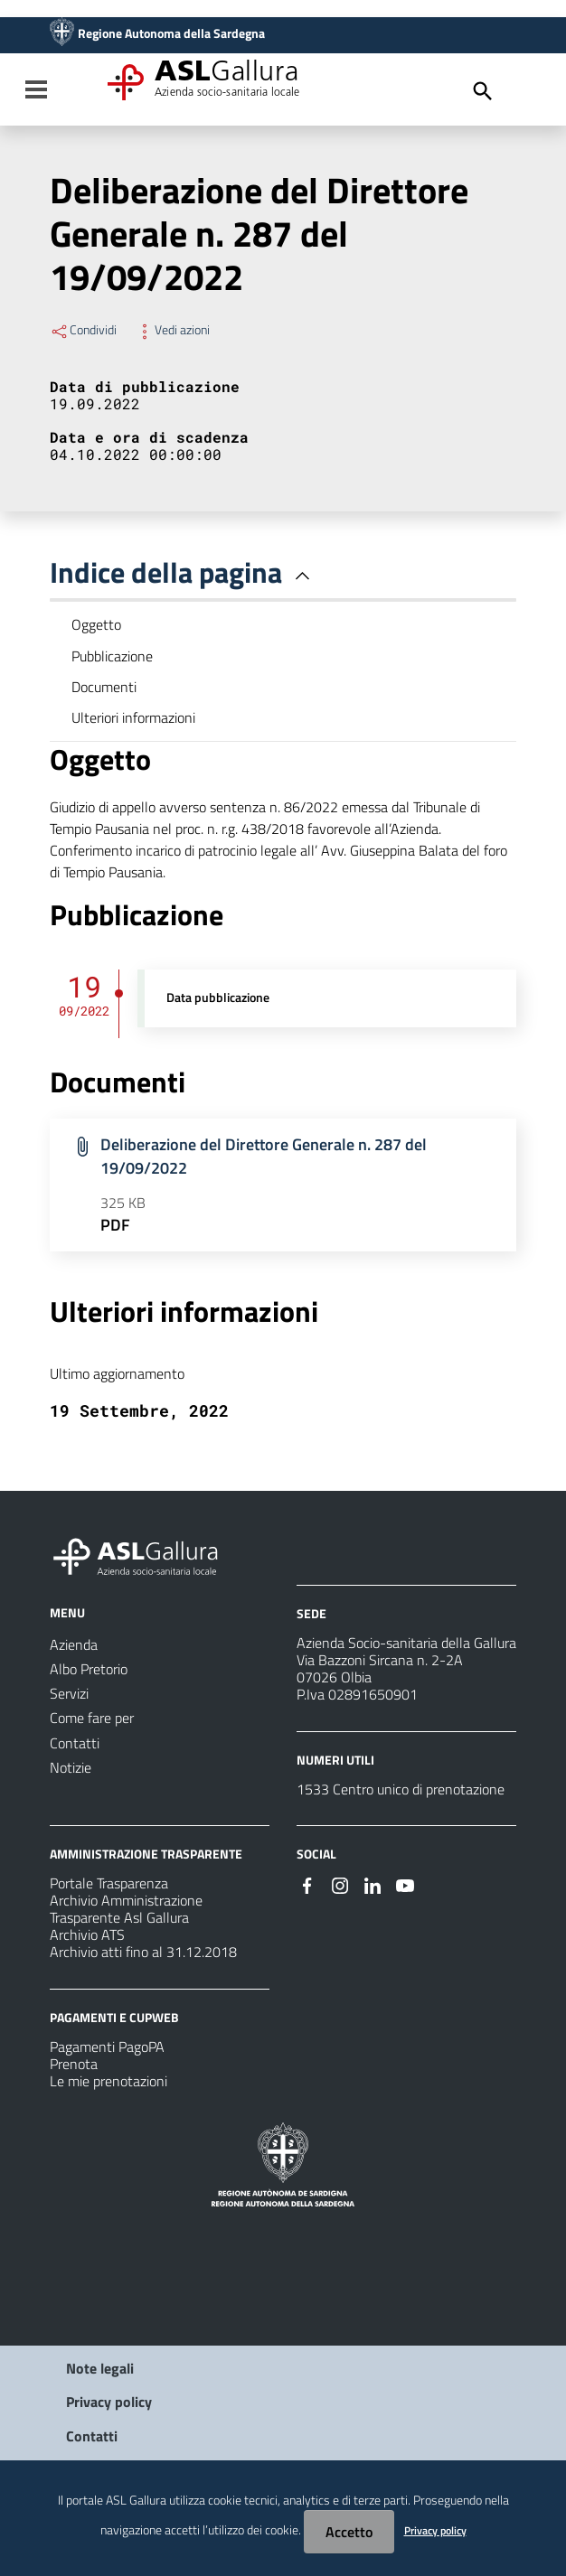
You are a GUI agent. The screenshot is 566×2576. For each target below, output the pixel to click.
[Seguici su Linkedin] (372, 1884)
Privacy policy (109, 2401)
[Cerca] (483, 91)
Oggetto (96, 624)
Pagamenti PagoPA (107, 2046)
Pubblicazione (112, 656)
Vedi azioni (172, 330)
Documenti (104, 687)
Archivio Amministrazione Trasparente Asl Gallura (126, 1908)
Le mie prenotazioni (108, 2081)
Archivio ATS (87, 1934)
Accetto (349, 2532)
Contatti (92, 2436)
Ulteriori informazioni (133, 717)
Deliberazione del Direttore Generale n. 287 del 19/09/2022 (263, 1156)
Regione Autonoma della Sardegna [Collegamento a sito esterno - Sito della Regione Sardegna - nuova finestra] (171, 33)
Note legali (100, 2368)
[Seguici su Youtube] (405, 1884)
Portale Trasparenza (109, 1883)
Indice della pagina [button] (183, 572)
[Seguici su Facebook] (307, 1884)
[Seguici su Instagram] (340, 1884)
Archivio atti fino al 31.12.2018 (143, 1951)
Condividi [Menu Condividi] (83, 330)
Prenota (74, 2064)
